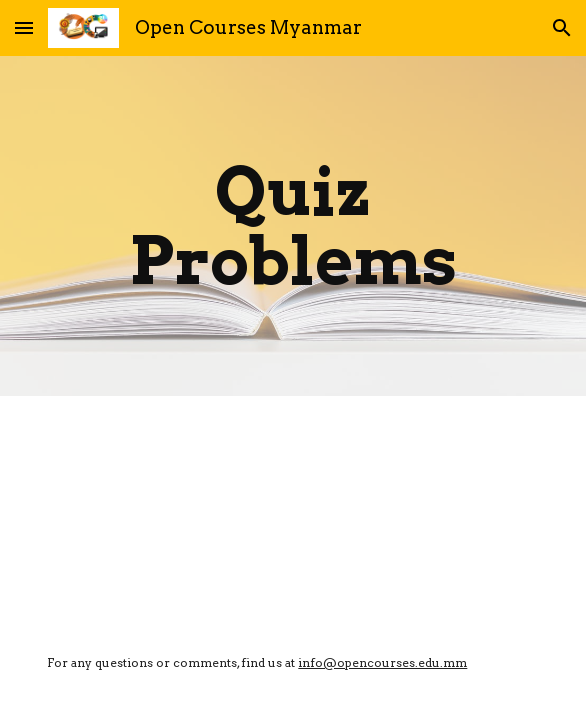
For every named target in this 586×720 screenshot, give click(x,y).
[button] (24, 27)
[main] (292, 226)
